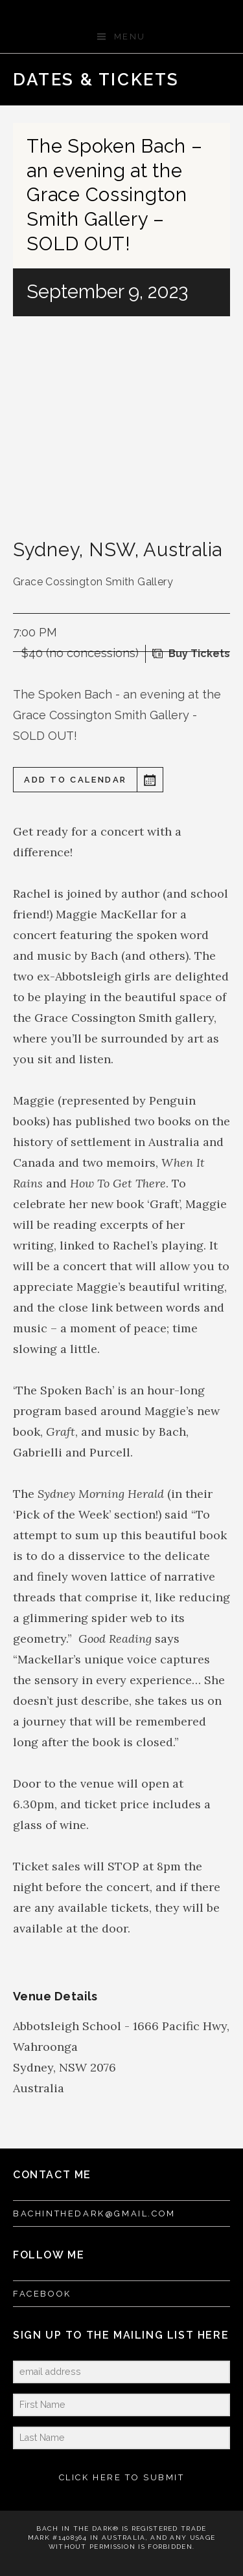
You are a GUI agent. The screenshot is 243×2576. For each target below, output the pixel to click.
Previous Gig (175, 79)
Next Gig (216, 79)
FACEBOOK (42, 2294)
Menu (130, 36)
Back (195, 79)
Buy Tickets (199, 653)
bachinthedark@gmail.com (94, 2213)
